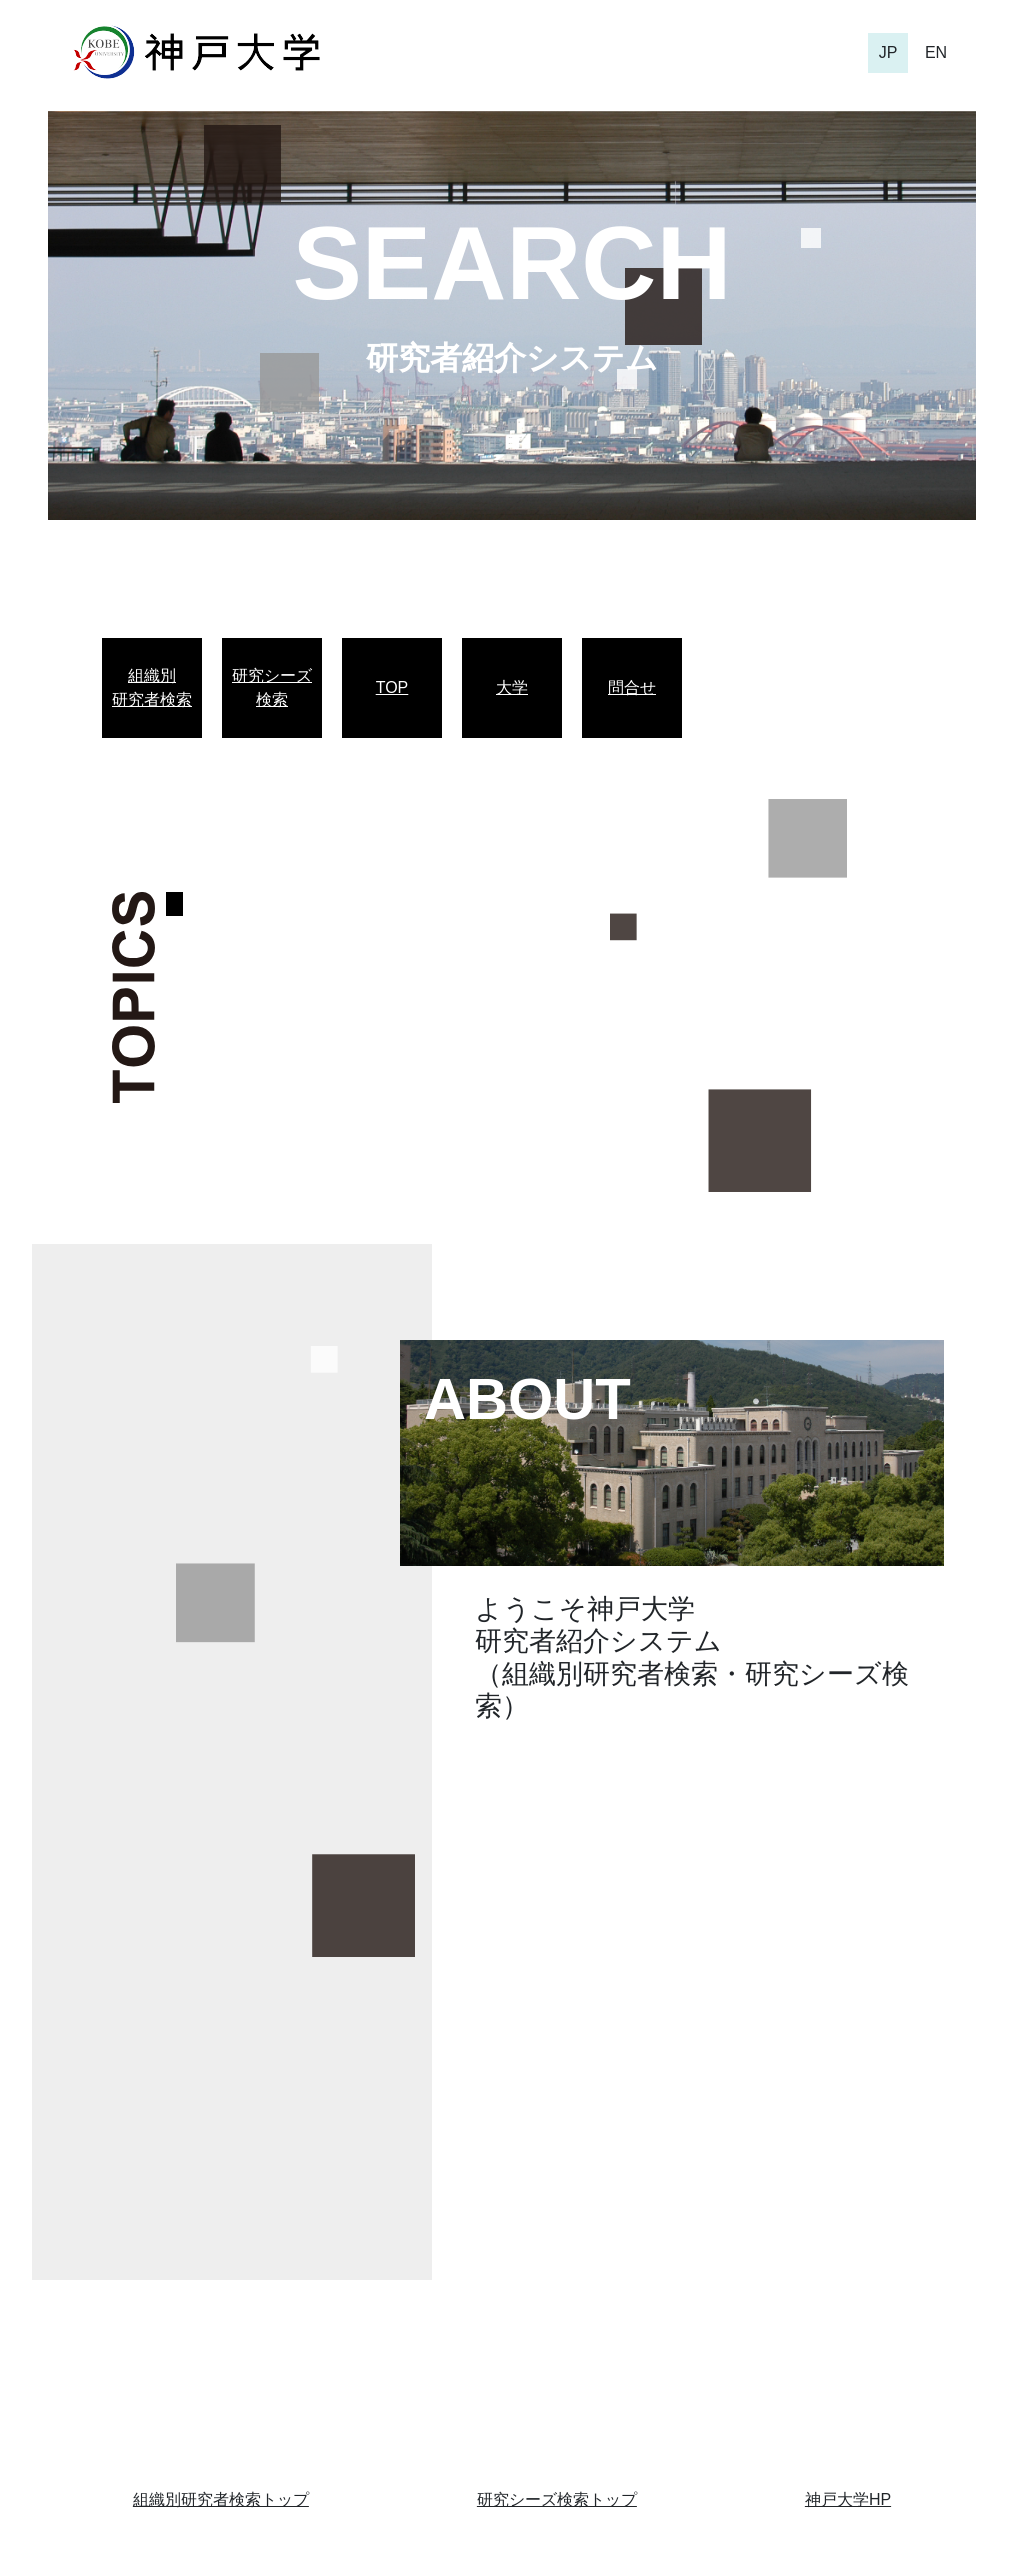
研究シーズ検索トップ (557, 2499)
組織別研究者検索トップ (221, 2499)
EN (936, 52)
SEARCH (511, 263)
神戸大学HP (848, 2499)
